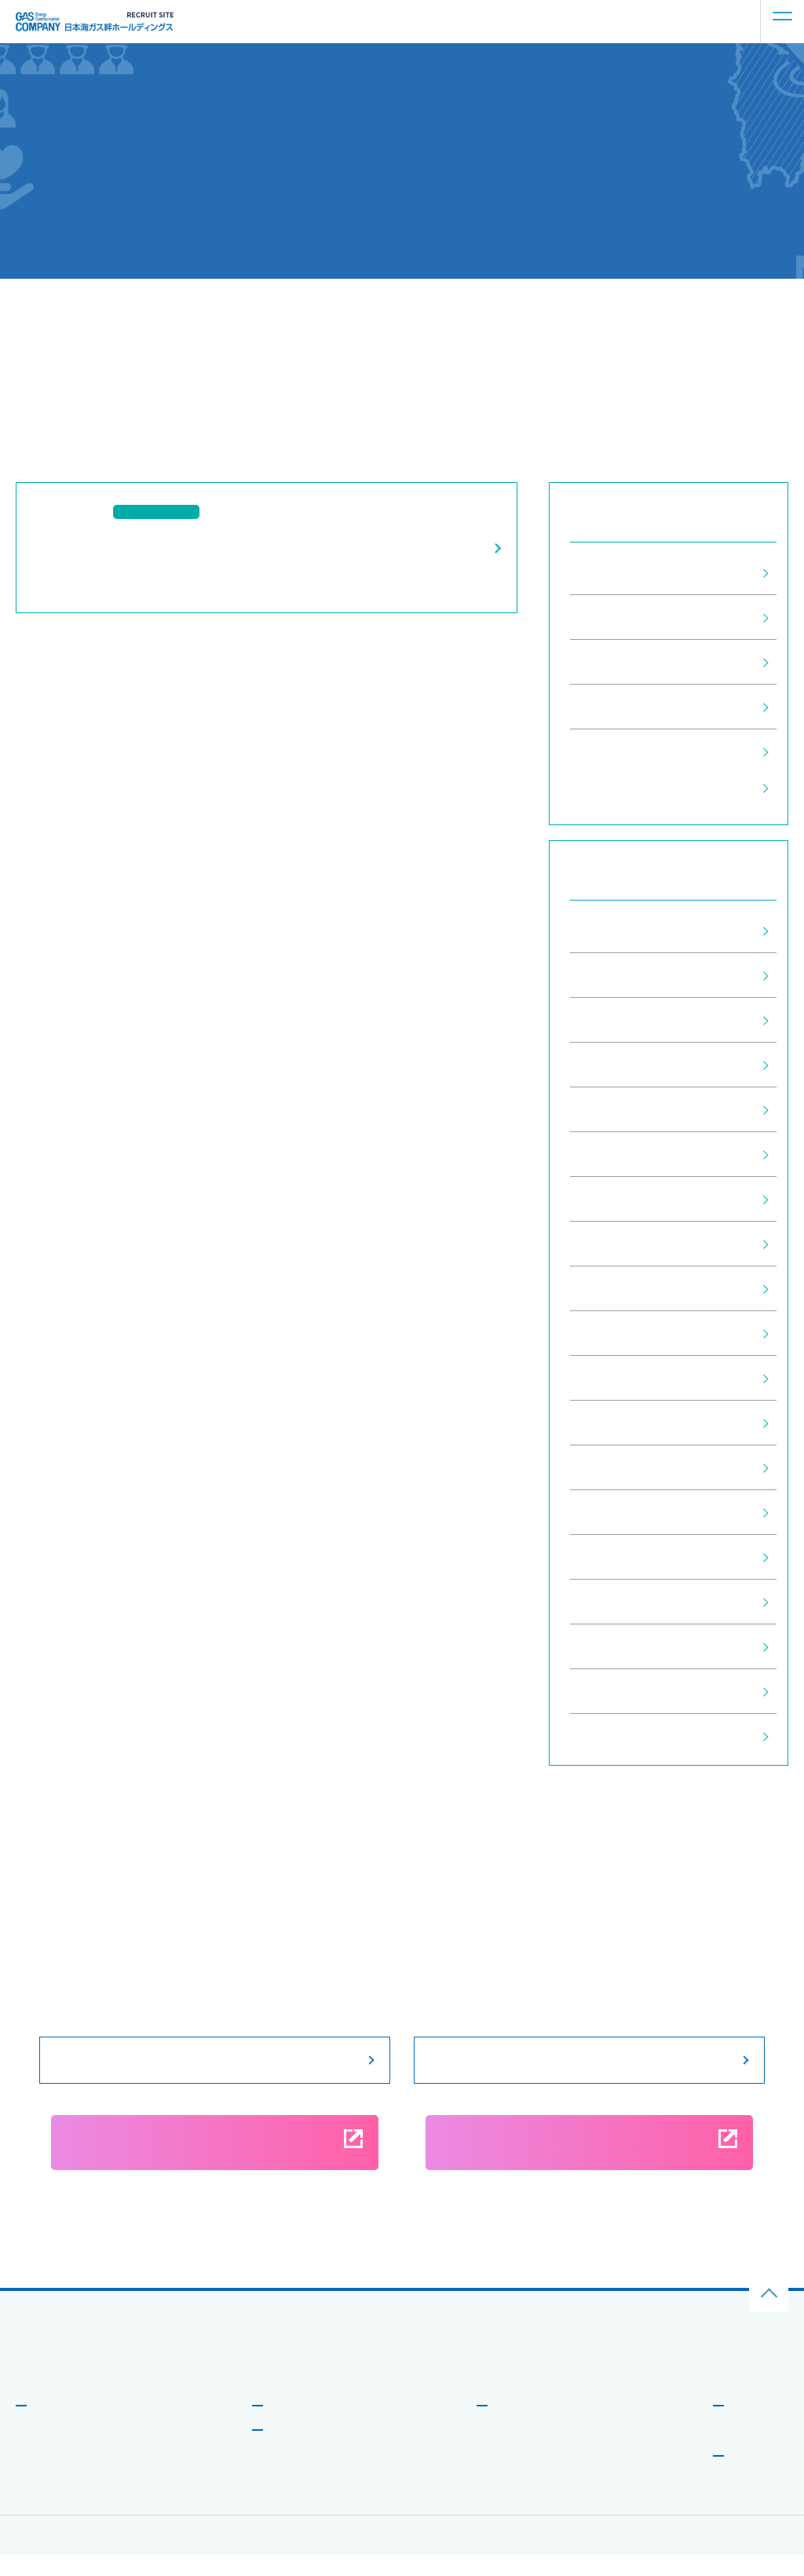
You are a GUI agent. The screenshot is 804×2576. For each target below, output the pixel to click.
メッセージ (54, 2452)
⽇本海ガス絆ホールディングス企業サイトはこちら (129, 2378)
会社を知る (58, 2426)
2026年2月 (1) (614, 930)
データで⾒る (59, 2476)
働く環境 (510, 2452)
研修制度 (510, 2476)
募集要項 (750, 2476)
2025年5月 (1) (614, 1019)
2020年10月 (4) (618, 1735)
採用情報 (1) (607, 617)
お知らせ (750, 2426)
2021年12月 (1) (618, 1422)
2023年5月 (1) (614, 1288)
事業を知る (294, 2426)
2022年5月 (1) (614, 1377)
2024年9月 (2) (614, 1154)
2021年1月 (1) (614, 1601)
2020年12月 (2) (618, 1646)
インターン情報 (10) (631, 661)
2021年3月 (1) (614, 1512)
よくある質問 (756, 2452)
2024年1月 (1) (614, 1243)
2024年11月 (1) (618, 1109)
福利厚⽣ (510, 2499)
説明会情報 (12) (618, 706)
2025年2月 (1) (614, 1064)
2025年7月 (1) (614, 975)
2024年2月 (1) (614, 1198)
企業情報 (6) (607, 751)
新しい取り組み (64, 2499)
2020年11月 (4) (618, 1691)
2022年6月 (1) (614, 1333)
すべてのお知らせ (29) (637, 572)
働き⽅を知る (524, 2426)
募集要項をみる (215, 2059)
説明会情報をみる (589, 2059)
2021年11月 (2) (618, 1467)
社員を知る (294, 2450)
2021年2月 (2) (614, 1556)
